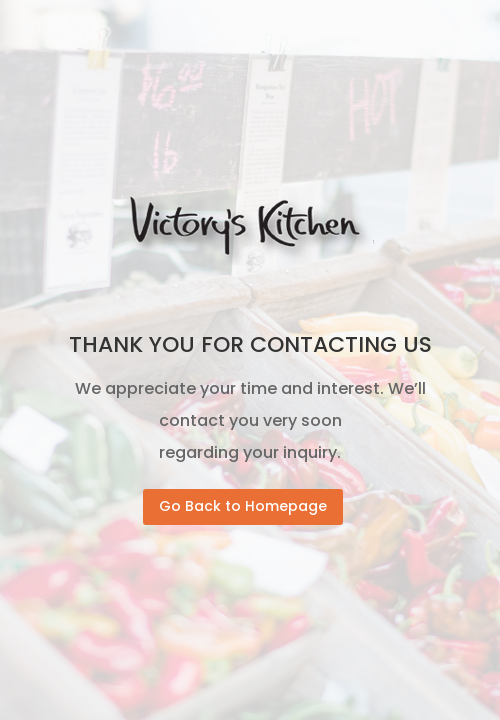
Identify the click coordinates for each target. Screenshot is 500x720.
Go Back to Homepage (243, 506)
